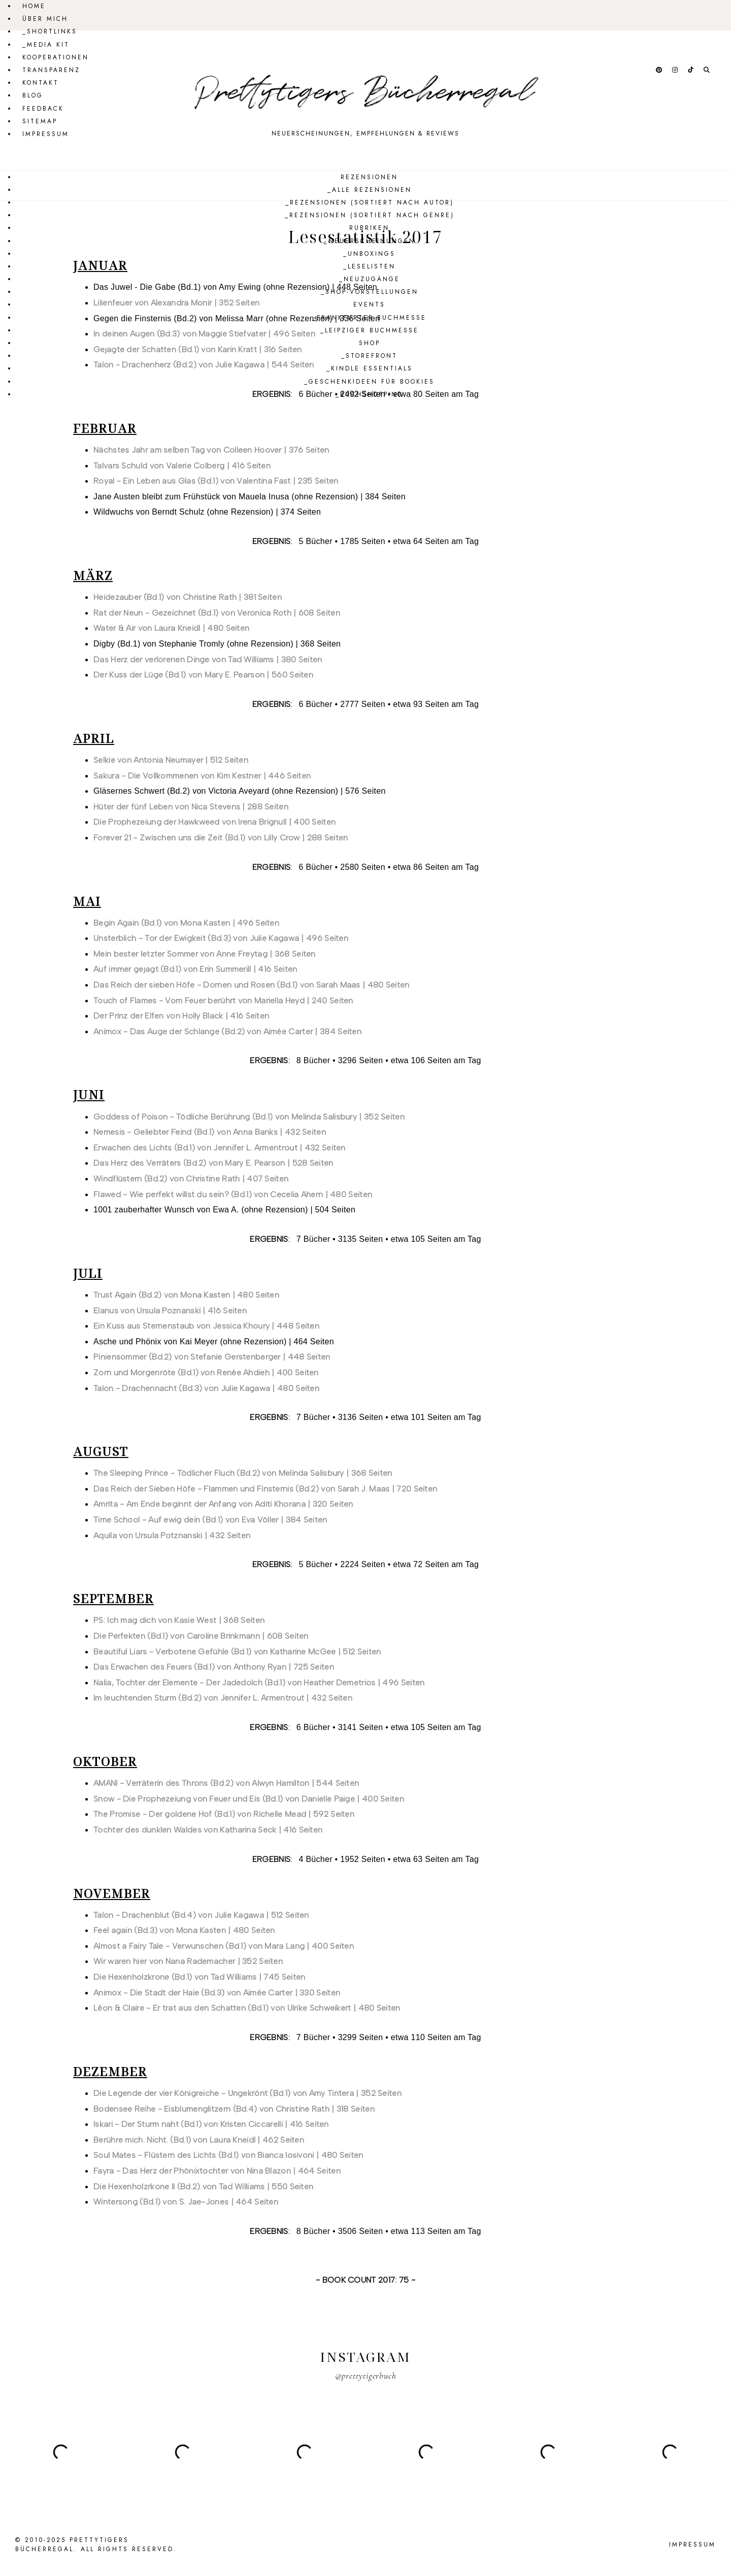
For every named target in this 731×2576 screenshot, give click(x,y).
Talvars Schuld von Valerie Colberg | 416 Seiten (182, 465)
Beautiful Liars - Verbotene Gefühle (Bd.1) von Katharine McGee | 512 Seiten (237, 1651)
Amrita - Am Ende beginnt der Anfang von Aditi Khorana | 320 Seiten (223, 1504)
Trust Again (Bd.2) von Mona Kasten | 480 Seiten (186, 1295)
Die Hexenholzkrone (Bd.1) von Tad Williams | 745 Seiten (199, 1977)
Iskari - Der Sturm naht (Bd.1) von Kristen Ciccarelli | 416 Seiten (211, 2124)
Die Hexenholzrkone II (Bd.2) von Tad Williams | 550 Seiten (203, 2186)
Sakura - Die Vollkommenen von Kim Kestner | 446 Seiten (202, 776)
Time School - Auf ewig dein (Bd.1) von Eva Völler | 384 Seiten (210, 1519)
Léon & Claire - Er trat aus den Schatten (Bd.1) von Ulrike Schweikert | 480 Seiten (247, 2008)
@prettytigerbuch (365, 2375)
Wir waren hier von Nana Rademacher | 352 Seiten (188, 1961)
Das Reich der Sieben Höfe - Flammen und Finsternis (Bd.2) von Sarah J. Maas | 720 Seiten (265, 1489)
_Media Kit (46, 44)
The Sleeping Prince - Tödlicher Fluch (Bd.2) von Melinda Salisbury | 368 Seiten (242, 1473)
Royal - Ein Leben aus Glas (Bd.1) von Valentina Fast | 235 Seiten (216, 481)
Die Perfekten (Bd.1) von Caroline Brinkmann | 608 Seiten (201, 1636)
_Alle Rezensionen (369, 189)
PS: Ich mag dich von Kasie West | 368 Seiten (178, 1620)
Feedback (43, 108)
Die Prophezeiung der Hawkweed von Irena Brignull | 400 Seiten (214, 822)
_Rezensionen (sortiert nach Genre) (369, 215)
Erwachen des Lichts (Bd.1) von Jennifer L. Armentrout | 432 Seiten (219, 1148)
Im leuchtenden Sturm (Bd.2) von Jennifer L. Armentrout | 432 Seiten (222, 1698)
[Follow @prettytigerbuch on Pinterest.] (659, 70)
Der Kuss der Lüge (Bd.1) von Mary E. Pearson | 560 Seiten (203, 675)
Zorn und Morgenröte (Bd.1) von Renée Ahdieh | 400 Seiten (206, 1372)
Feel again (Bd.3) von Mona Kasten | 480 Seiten (184, 1930)
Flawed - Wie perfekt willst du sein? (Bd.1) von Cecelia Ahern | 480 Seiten (232, 1194)
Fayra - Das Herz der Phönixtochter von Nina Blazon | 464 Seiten (217, 2171)
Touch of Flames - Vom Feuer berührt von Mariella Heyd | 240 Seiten (223, 1000)
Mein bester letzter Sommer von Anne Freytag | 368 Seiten (204, 954)
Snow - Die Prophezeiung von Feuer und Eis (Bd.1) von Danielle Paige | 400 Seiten (248, 1799)
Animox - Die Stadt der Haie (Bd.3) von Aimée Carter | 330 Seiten (216, 1992)
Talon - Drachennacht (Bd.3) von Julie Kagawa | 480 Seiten (206, 1388)
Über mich (45, 18)
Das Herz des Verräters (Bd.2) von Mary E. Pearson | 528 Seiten (213, 1163)
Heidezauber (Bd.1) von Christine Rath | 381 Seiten (187, 597)
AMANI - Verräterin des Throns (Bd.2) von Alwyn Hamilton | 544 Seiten (226, 1783)
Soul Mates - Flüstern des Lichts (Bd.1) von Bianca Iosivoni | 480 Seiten (228, 2155)
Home (34, 6)
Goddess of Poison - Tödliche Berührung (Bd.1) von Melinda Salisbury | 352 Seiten (249, 1117)
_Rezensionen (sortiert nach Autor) (369, 202)
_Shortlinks (49, 31)
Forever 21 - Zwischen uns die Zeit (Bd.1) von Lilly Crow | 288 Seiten (220, 837)
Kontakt (40, 82)
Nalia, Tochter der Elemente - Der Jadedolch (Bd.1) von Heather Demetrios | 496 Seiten (259, 1682)
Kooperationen (55, 57)
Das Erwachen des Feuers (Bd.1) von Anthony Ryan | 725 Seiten (213, 1667)
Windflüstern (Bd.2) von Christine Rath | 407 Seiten (190, 1178)
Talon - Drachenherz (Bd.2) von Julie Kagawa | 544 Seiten (203, 364)
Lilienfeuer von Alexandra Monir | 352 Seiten (176, 303)
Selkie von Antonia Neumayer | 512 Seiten (170, 760)
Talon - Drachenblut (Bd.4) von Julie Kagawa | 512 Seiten (201, 1915)
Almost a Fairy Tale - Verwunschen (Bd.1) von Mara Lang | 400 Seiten (223, 1946)
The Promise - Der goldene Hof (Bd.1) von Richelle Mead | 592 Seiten (223, 1814)
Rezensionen (369, 177)
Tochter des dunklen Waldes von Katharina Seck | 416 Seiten (207, 1830)
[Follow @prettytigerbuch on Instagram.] (675, 70)
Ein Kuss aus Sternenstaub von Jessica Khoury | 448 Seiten (206, 1326)
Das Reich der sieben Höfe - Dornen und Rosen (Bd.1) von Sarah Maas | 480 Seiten (251, 985)
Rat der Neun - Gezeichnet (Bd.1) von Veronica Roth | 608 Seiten (216, 613)
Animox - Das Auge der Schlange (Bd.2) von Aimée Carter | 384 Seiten (227, 1031)
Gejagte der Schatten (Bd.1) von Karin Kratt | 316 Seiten (197, 349)
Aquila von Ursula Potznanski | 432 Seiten (171, 1535)
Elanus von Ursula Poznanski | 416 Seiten (170, 1310)
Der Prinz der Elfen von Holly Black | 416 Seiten (181, 1016)
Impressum (45, 134)
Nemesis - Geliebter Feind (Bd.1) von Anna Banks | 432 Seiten (209, 1132)
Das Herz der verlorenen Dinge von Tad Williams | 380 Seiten (207, 659)
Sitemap (39, 121)
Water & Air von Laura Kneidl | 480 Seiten (171, 628)
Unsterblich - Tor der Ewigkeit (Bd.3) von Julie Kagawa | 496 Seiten (220, 938)
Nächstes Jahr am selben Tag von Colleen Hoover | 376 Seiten (211, 450)
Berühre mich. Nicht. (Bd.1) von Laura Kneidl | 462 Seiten (198, 2140)
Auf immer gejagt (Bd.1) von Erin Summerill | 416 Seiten (195, 969)
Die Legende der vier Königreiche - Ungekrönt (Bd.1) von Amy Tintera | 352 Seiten (247, 2093)
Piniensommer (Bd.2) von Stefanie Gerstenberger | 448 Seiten (211, 1357)
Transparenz (51, 70)
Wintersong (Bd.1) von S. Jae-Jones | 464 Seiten (185, 2202)
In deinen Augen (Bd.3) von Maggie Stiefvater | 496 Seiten (204, 333)
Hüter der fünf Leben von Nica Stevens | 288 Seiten (190, 806)
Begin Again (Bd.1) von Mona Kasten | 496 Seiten (186, 923)
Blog (32, 95)
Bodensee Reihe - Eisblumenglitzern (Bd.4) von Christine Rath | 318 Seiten (234, 2109)
